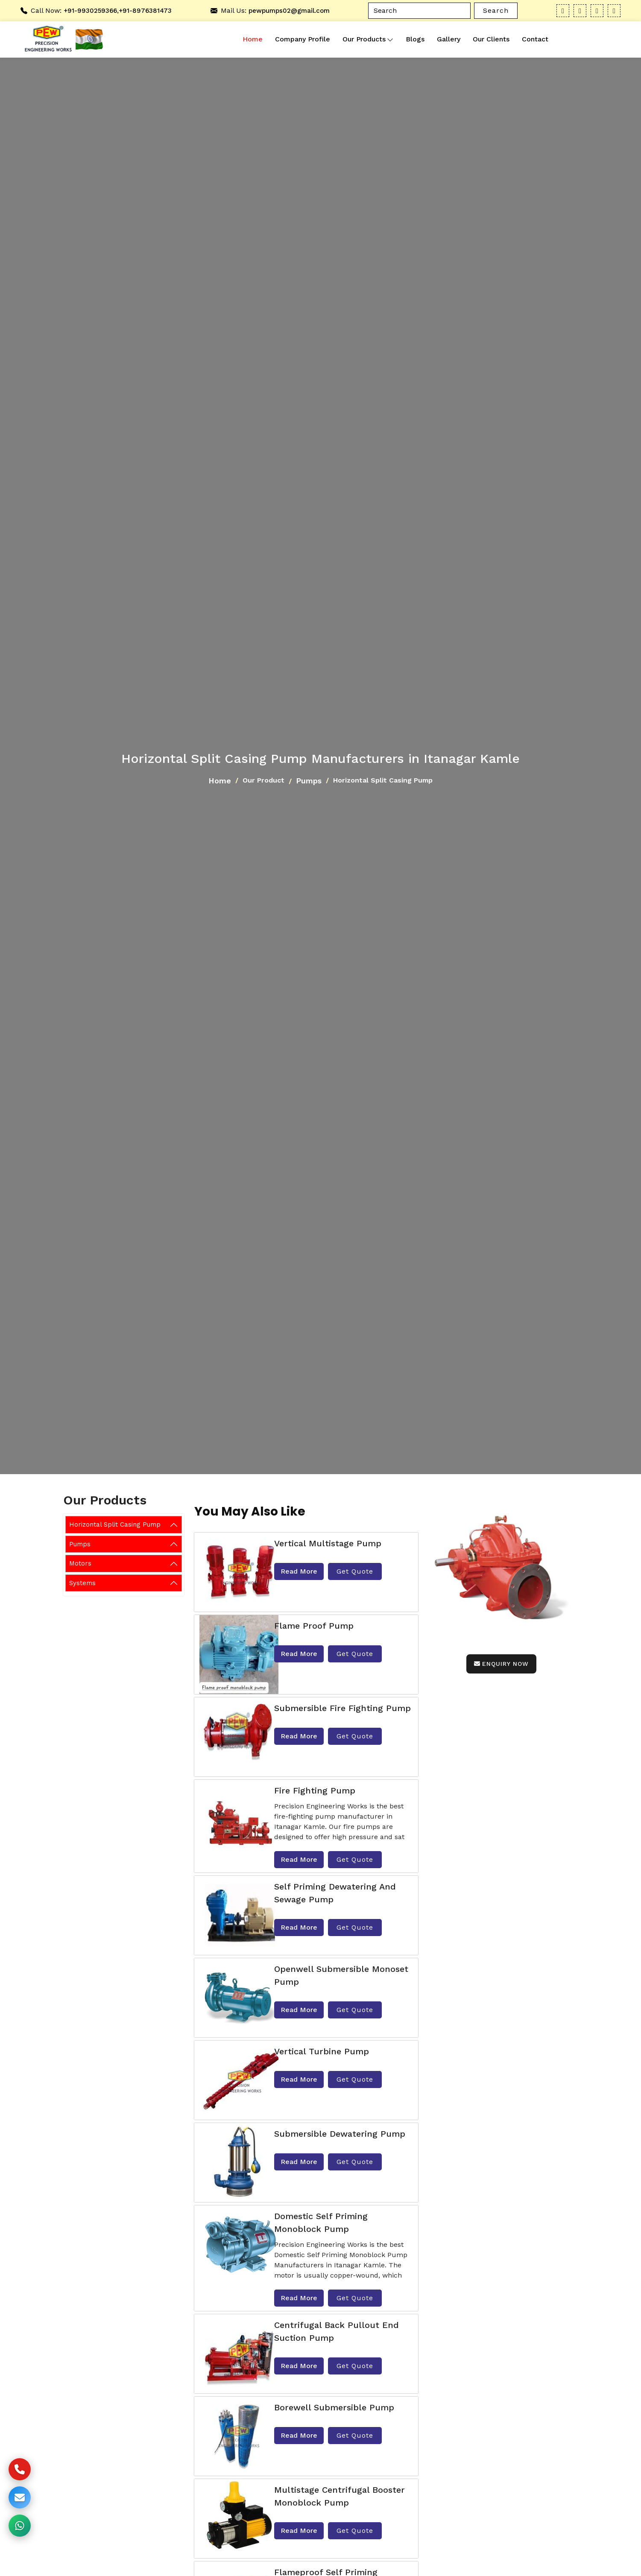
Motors (80, 1563)
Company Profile (302, 39)
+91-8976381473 (145, 11)
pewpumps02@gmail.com (289, 11)
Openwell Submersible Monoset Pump (341, 1975)
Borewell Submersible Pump (334, 2407)
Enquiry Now (501, 1663)
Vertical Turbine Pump (321, 2051)
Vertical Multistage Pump (327, 1543)
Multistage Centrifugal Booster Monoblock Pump (339, 2496)
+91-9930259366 (90, 11)
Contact (535, 39)
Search (496, 10)
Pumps (309, 780)
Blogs (415, 39)
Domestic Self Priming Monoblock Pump (321, 2222)
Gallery (448, 39)
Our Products (367, 39)
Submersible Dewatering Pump (339, 2134)
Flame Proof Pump (314, 1626)
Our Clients (491, 39)
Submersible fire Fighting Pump (342, 1708)
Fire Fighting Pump (314, 1790)
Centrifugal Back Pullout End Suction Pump (336, 2331)
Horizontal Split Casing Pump (115, 1524)
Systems (82, 1583)
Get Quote (355, 1571)
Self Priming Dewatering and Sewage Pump (335, 1892)
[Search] (419, 11)
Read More (299, 1571)
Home (253, 39)
